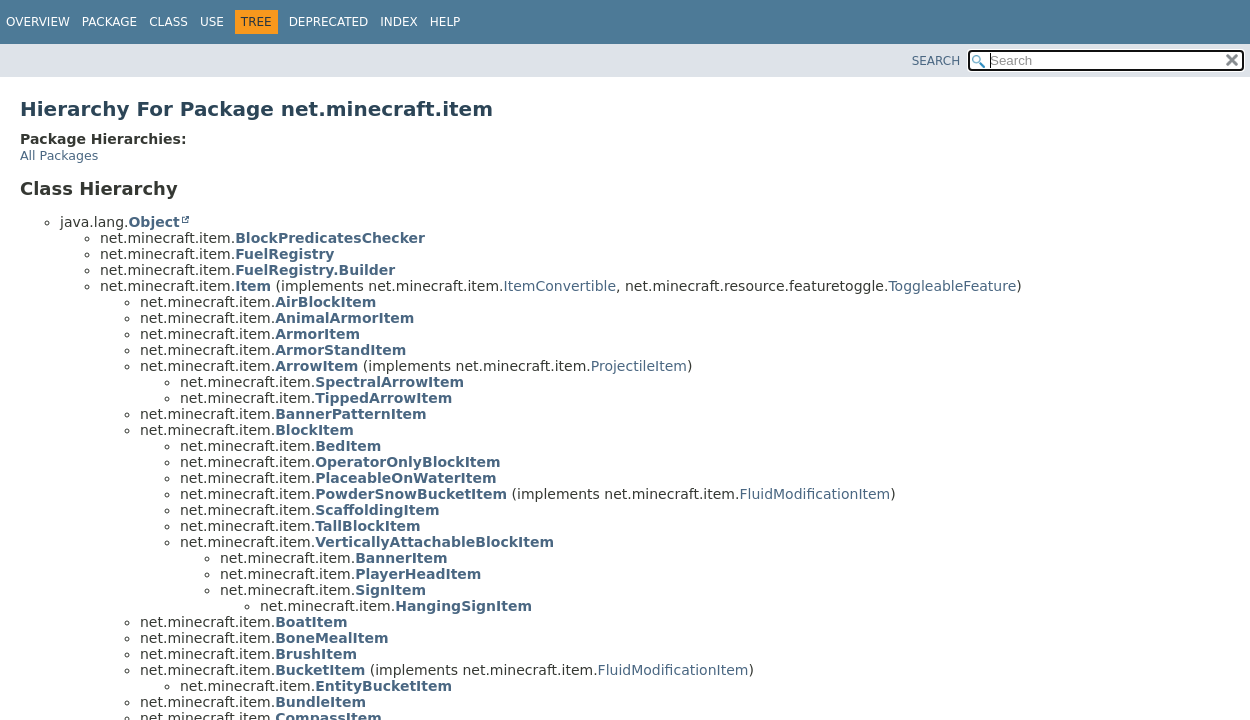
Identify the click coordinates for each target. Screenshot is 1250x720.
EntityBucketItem (383, 686)
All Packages (59, 155)
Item (253, 286)
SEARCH (936, 61)
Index (399, 22)
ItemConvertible (560, 286)
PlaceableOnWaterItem (405, 478)
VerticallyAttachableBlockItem (434, 542)
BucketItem (320, 670)
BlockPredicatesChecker (330, 238)
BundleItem (320, 702)
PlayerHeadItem (418, 574)
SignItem (390, 590)
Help (445, 22)
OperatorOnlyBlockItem (407, 462)
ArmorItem (317, 334)
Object (153, 222)
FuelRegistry (284, 254)
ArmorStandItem (340, 350)
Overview (38, 22)
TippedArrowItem (383, 398)
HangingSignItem (463, 606)
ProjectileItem (639, 366)
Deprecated (329, 22)
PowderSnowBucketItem (411, 494)
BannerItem (401, 558)
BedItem (348, 446)
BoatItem (311, 622)
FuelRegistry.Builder (315, 270)
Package (109, 22)
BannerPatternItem (351, 414)
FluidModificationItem (814, 494)
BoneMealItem (331, 638)
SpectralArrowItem (389, 382)
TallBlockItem (367, 526)
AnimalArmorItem (344, 318)
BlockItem (314, 430)
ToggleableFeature (952, 286)
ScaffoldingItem (377, 510)
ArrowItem (316, 366)
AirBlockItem (325, 302)
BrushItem (316, 654)
